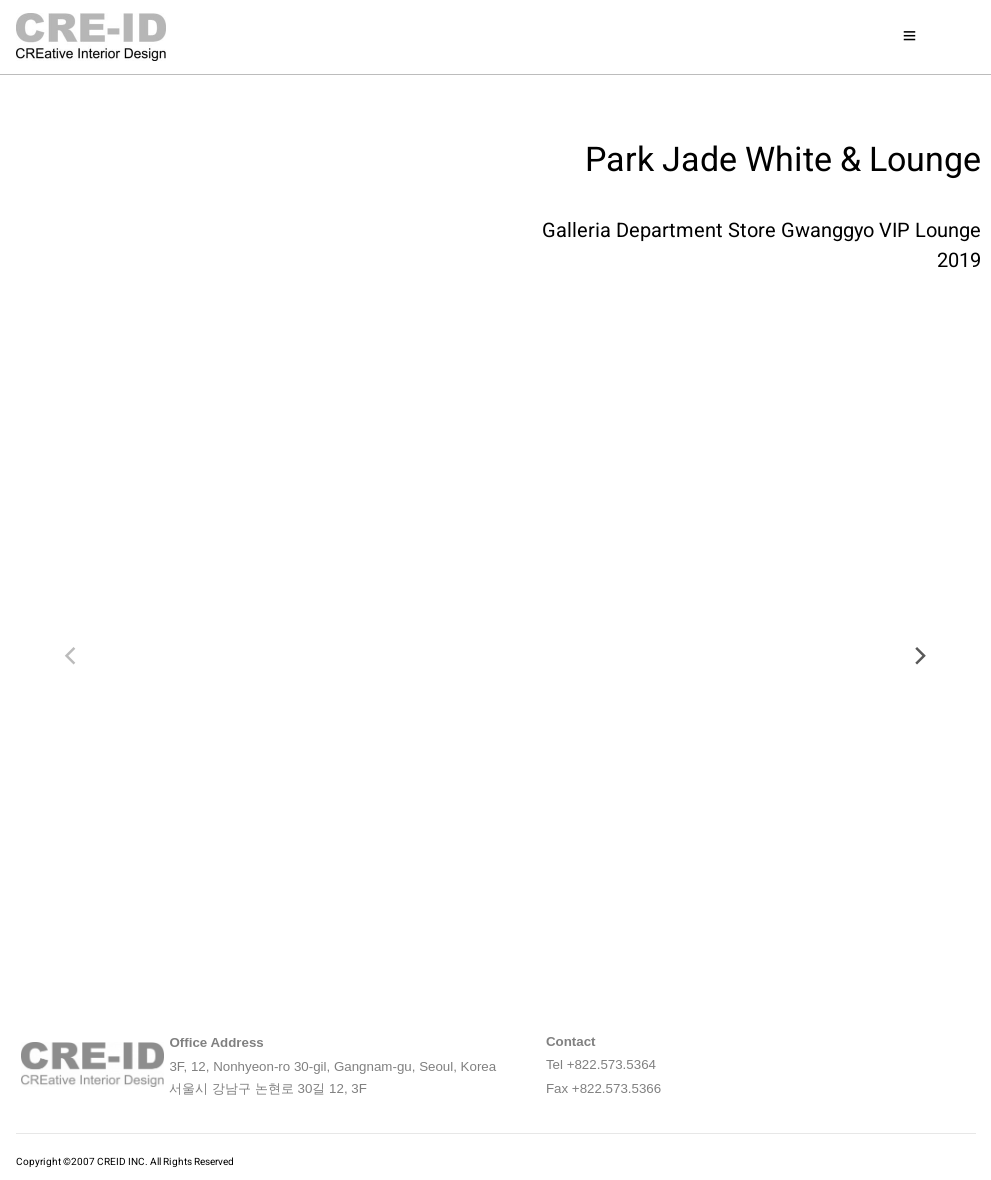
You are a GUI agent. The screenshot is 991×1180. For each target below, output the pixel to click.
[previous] (72, 656)
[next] (919, 656)
